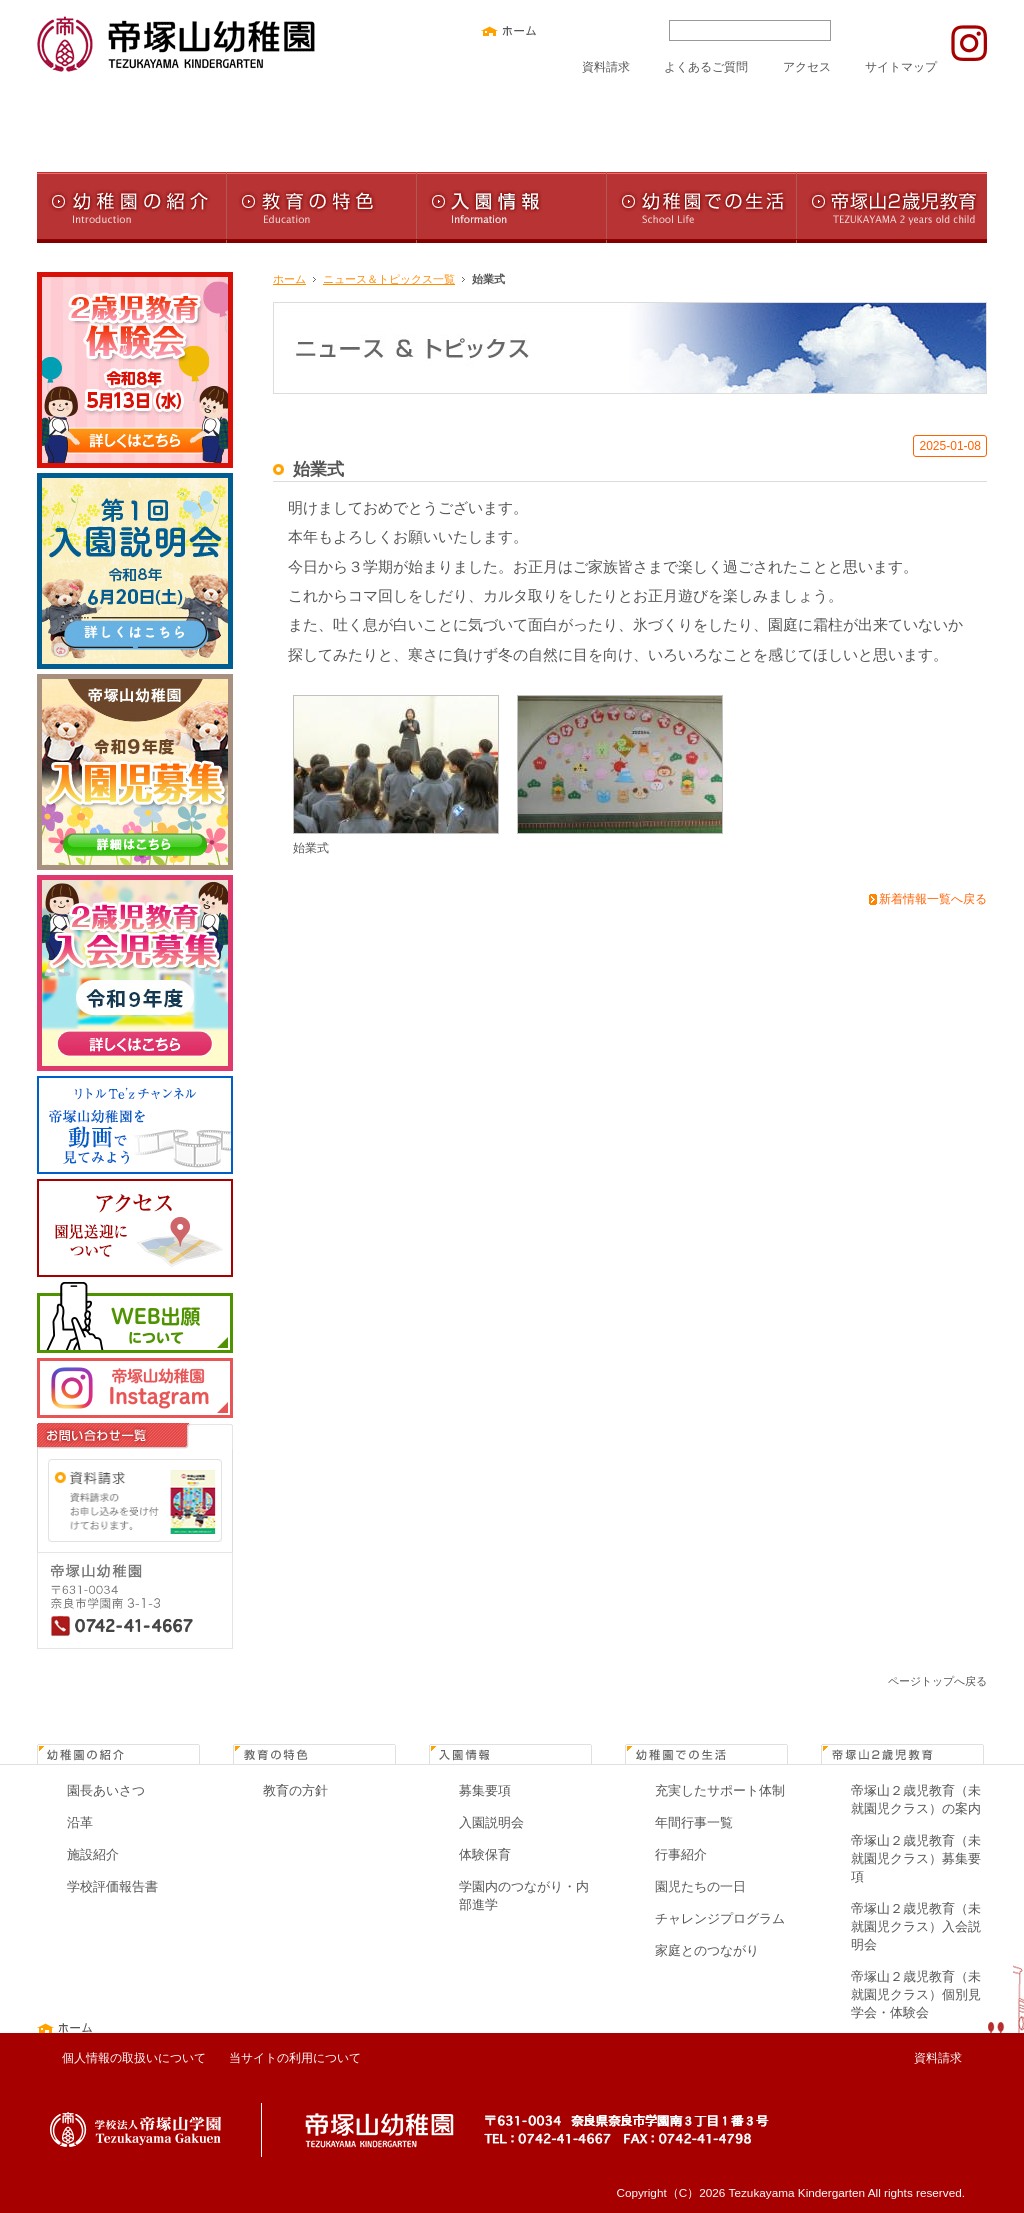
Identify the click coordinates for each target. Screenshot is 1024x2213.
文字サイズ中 (602, 30)
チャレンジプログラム (720, 1918)
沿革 (80, 1822)
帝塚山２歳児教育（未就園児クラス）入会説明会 (916, 1926)
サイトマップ (901, 66)
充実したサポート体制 (720, 1790)
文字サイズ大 (633, 30)
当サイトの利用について (295, 2057)
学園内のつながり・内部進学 (524, 1895)
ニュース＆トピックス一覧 (389, 279)
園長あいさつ (106, 1790)
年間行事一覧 (694, 1822)
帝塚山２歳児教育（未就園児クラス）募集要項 (916, 1858)
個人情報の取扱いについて (134, 2057)
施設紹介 (93, 1854)
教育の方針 (295, 1790)
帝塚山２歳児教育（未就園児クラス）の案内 (916, 1799)
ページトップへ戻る (937, 1681)
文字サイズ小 (571, 30)
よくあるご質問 (706, 66)
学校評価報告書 (112, 1886)
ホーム (289, 279)
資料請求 (606, 66)
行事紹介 (681, 1854)
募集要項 (485, 1790)
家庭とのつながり (707, 1950)
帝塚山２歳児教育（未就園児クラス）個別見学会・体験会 (916, 1994)
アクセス (807, 66)
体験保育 (485, 1854)
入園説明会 (491, 1822)
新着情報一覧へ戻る (933, 899)
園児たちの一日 (700, 1886)
